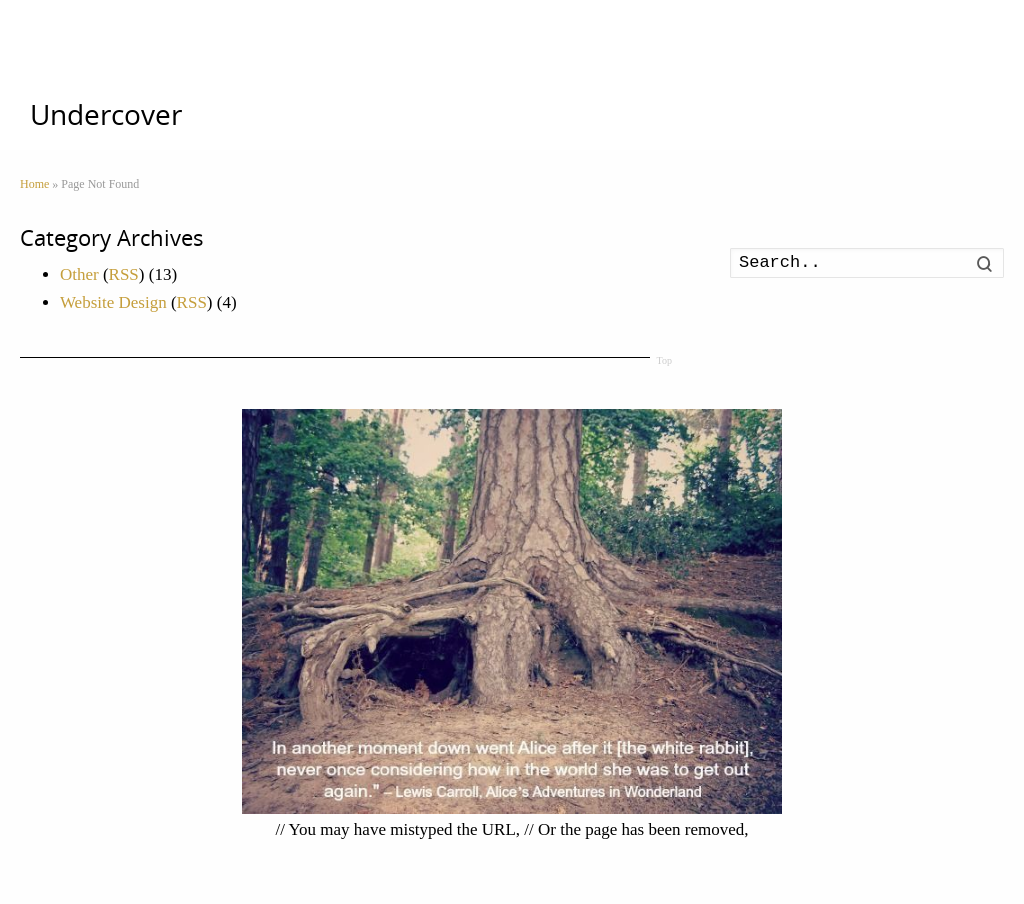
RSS (124, 274)
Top (664, 360)
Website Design (113, 302)
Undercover (106, 114)
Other (79, 274)
